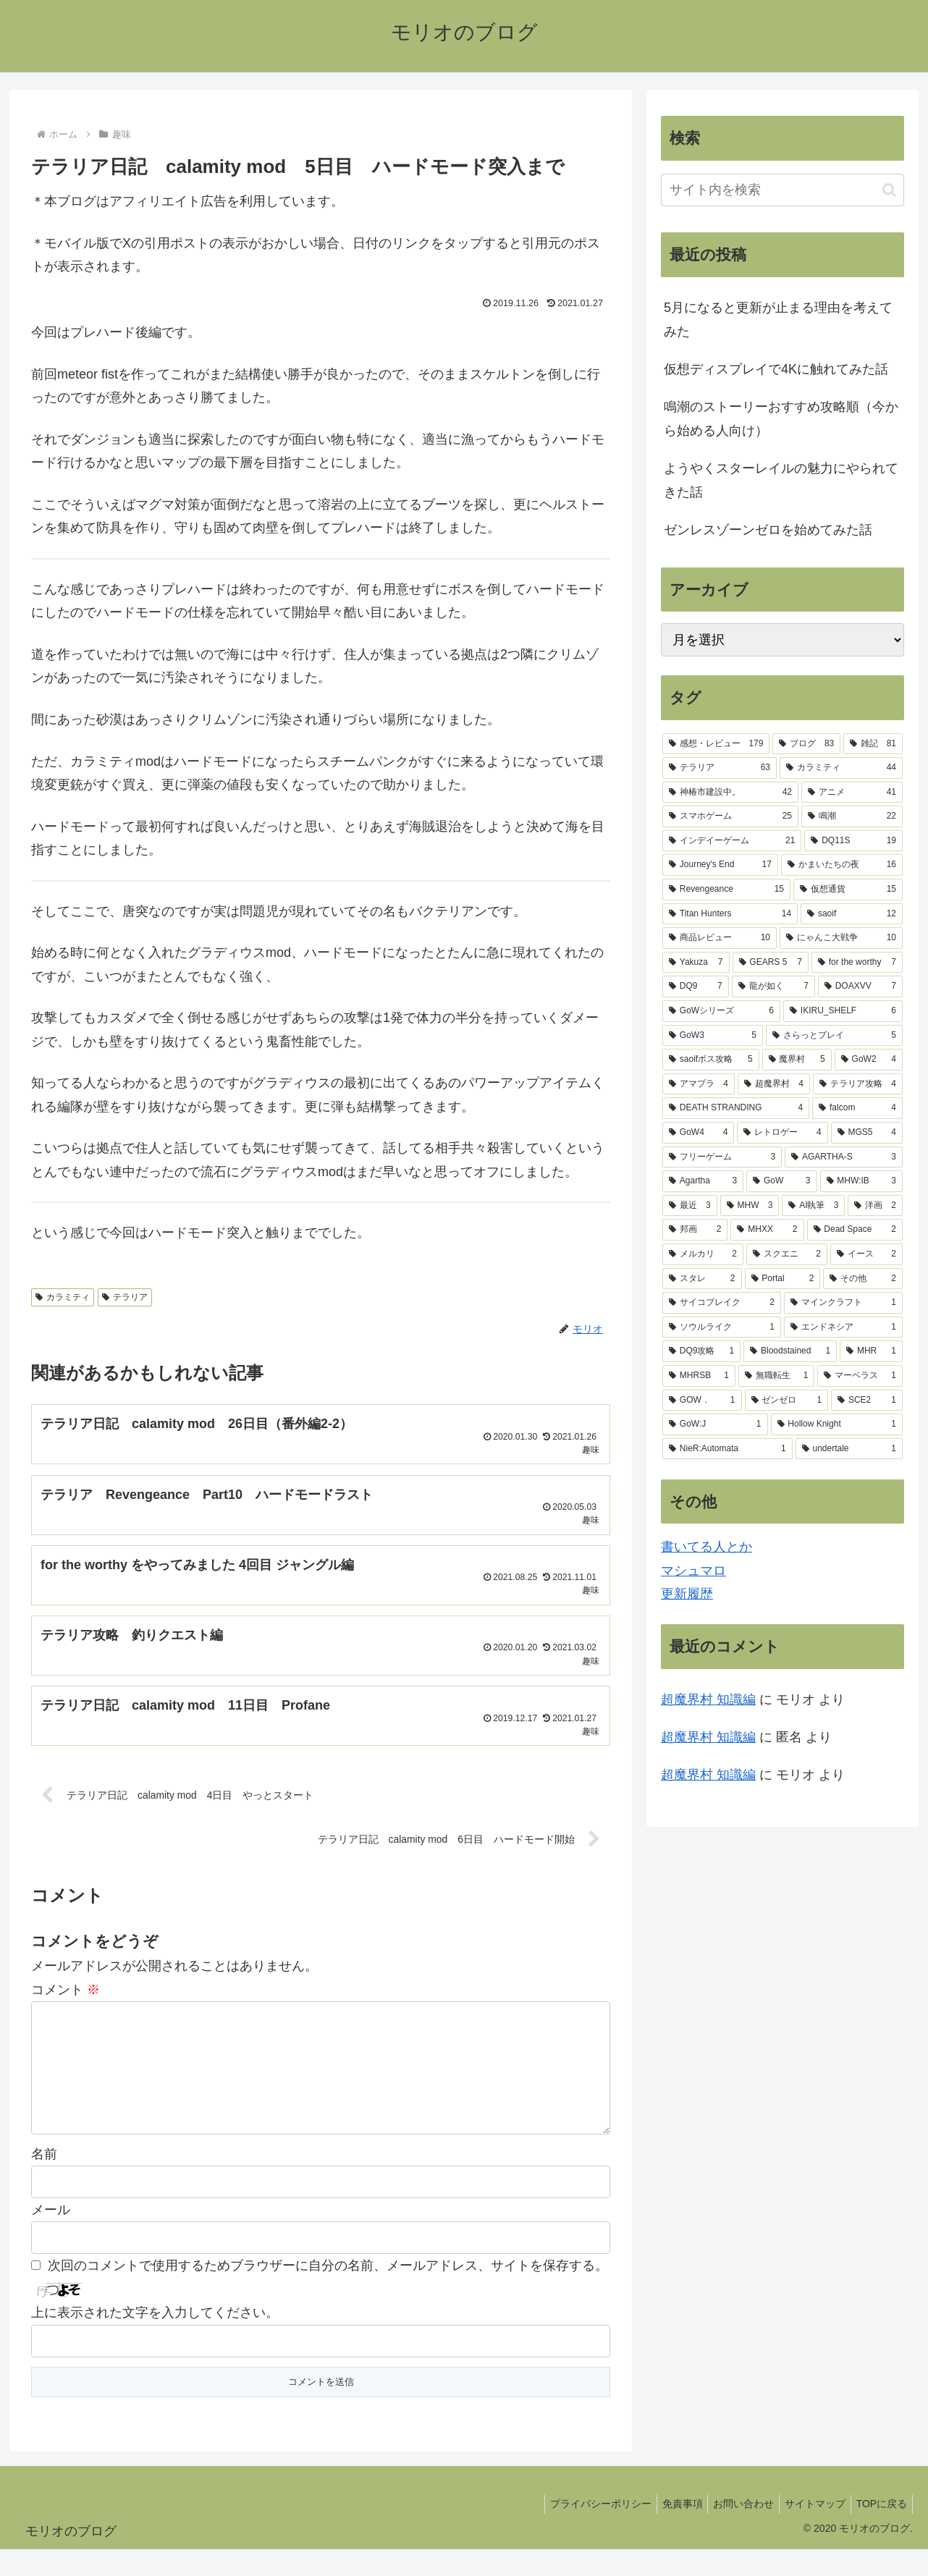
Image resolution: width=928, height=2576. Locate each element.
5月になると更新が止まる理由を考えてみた (778, 319)
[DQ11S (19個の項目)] (853, 841)
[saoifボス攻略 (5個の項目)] (710, 1059)
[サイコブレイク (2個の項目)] (721, 1303)
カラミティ (62, 1297)
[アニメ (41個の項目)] (852, 792)
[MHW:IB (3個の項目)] (861, 1181)
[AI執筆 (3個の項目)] (813, 1206)
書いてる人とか (706, 1547)
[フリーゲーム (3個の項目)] (722, 1157)
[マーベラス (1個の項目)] (860, 1376)
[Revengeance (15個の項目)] (726, 889)
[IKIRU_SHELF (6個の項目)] (843, 1011)
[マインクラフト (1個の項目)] (843, 1303)
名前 (44, 2181)
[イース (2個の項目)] (866, 1254)
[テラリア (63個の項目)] (719, 768)
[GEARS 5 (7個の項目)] (771, 963)
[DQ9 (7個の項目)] (695, 986)
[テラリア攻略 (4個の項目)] (858, 1084)
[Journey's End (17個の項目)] (720, 865)
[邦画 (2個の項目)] (694, 1230)
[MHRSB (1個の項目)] (698, 1376)
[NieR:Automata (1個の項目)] (727, 1449)
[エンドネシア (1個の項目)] (843, 1327)
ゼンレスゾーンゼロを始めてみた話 (768, 530)
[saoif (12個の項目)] (852, 914)
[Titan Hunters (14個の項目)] (730, 914)
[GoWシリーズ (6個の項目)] (721, 1011)
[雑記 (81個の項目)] (873, 744)
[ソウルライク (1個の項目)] (721, 1327)
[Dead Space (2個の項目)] (855, 1230)
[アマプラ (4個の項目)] (698, 1084)
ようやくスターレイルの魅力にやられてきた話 (781, 480)
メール (50, 2237)
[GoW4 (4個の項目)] (698, 1133)
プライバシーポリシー (579, 2531)
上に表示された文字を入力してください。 (155, 2340)
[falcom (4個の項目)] (857, 1108)
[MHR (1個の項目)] (871, 1351)
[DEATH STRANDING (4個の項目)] (735, 1108)
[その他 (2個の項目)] (863, 1279)
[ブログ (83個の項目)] (806, 744)
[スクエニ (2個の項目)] (786, 1254)
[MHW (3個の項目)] (750, 1206)
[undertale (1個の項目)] (849, 1449)
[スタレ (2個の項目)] (702, 1279)
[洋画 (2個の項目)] (875, 1206)
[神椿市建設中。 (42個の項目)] (730, 792)
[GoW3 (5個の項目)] (712, 1036)
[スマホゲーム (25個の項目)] (730, 816)
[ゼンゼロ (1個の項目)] (787, 1400)
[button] (889, 190)
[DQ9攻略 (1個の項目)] (701, 1351)
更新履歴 (687, 1594)
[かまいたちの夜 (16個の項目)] (842, 865)
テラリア (125, 1297)
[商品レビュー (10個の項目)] (719, 938)
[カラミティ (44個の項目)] (841, 768)
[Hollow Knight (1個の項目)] (837, 1424)
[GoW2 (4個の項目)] (869, 1059)
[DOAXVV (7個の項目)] (860, 986)
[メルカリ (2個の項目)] (702, 1254)
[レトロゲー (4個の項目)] (782, 1133)
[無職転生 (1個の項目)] (776, 1376)
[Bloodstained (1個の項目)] (790, 1351)
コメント (65, 1993)
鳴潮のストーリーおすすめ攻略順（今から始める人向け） (781, 418)
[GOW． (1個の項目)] (702, 1400)
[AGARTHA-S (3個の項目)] (844, 1157)
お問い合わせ (731, 2531)
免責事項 (666, 2531)
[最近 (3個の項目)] (689, 1206)
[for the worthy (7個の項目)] (857, 963)
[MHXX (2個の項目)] (766, 1230)
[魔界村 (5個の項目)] (797, 1059)
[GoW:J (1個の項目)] (715, 1424)
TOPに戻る (879, 2531)
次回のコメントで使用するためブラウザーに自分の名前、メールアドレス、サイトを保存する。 (328, 2293)
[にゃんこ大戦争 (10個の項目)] (841, 938)
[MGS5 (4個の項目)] (867, 1133)
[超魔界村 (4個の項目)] (774, 1084)
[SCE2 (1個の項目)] (867, 1400)
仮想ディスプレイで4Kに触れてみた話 (776, 369)
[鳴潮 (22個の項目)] (852, 816)
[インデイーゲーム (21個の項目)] (731, 841)
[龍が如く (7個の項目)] (773, 986)
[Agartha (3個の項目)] (702, 1181)
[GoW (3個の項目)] (781, 1181)
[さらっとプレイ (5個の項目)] (834, 1036)
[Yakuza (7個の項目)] (696, 963)
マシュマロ (693, 1570)
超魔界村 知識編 (708, 1699)
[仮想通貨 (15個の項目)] (848, 889)
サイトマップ (807, 2531)
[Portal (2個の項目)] (783, 1279)
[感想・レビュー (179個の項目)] (715, 744)
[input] (782, 190)
